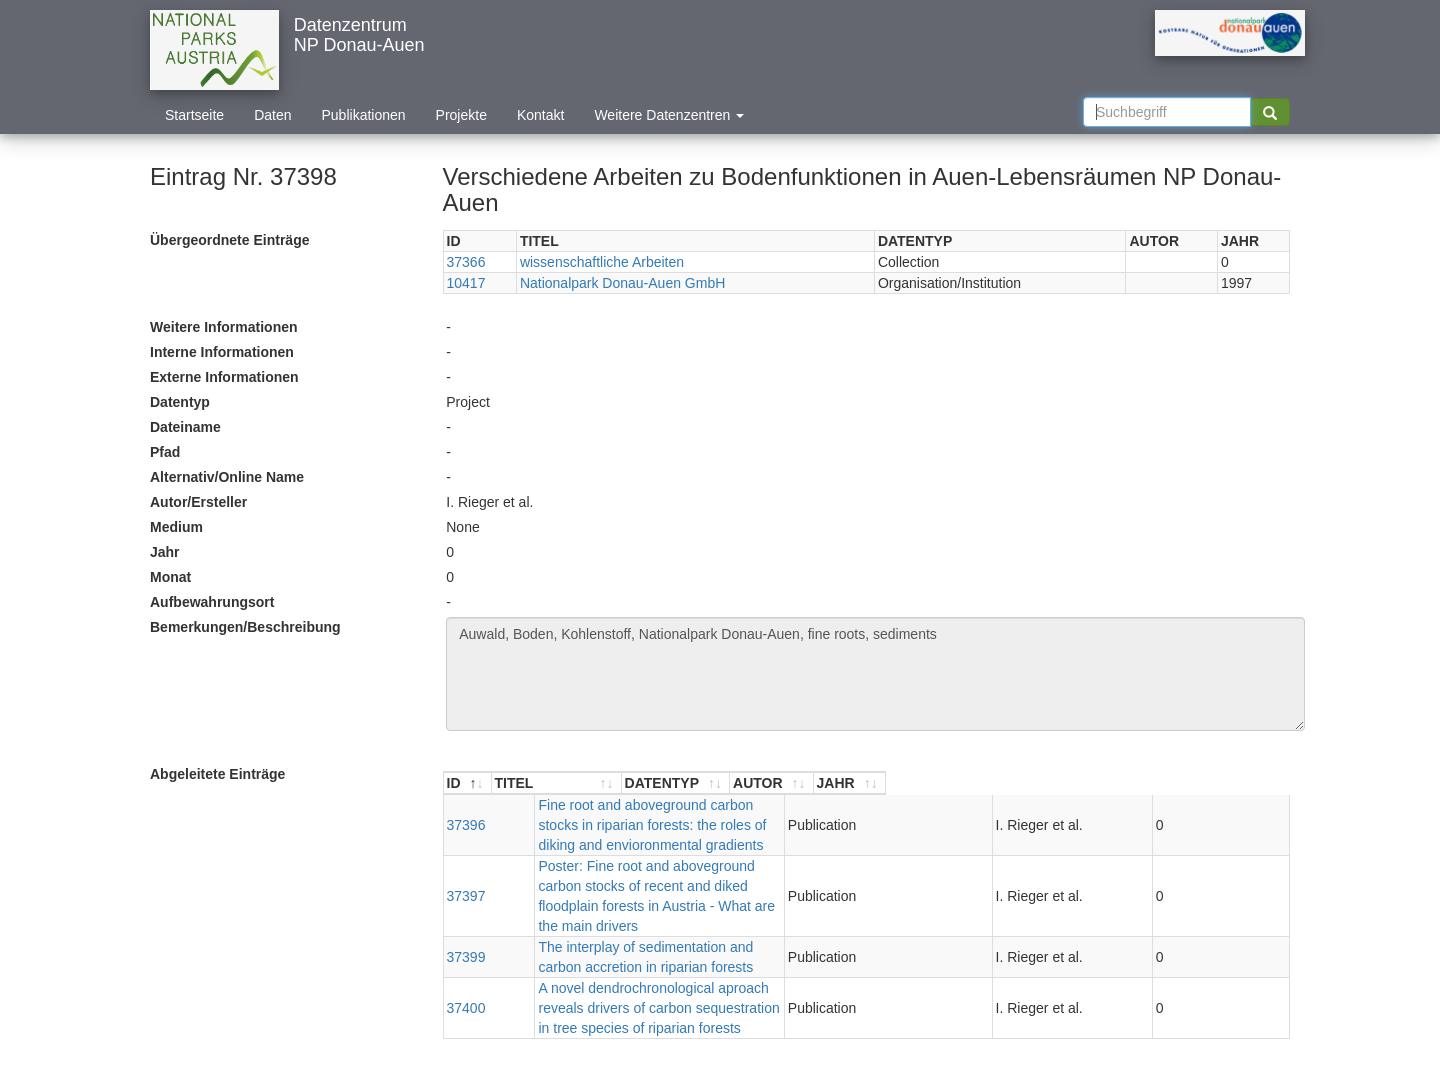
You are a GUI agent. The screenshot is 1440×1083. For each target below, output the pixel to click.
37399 (466, 897)
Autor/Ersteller (198, 502)
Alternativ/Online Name (227, 477)
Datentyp (180, 402)
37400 (466, 938)
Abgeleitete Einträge (217, 774)
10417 (466, 283)
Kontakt (540, 115)
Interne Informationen (222, 352)
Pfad (165, 452)
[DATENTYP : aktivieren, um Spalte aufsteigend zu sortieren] (1073, 783)
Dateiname (185, 427)
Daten (272, 115)
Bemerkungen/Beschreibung (245, 627)
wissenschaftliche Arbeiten (602, 262)
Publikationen (364, 115)
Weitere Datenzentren (669, 115)
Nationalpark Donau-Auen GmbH (622, 283)
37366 (466, 262)
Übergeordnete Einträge (229, 240)
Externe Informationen (224, 377)
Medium (176, 527)
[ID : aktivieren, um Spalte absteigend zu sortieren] (468, 783)
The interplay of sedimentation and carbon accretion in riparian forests (711, 897)
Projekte (461, 115)
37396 (466, 815)
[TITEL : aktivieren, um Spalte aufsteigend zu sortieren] (756, 783)
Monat (170, 577)
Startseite (194, 115)
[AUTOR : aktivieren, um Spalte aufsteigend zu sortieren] (1172, 783)
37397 (466, 856)
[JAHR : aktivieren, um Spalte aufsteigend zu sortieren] (1253, 783)
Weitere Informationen (224, 327)
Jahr (165, 552)
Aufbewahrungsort (212, 602)
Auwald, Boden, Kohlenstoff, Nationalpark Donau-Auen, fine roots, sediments (875, 674)
